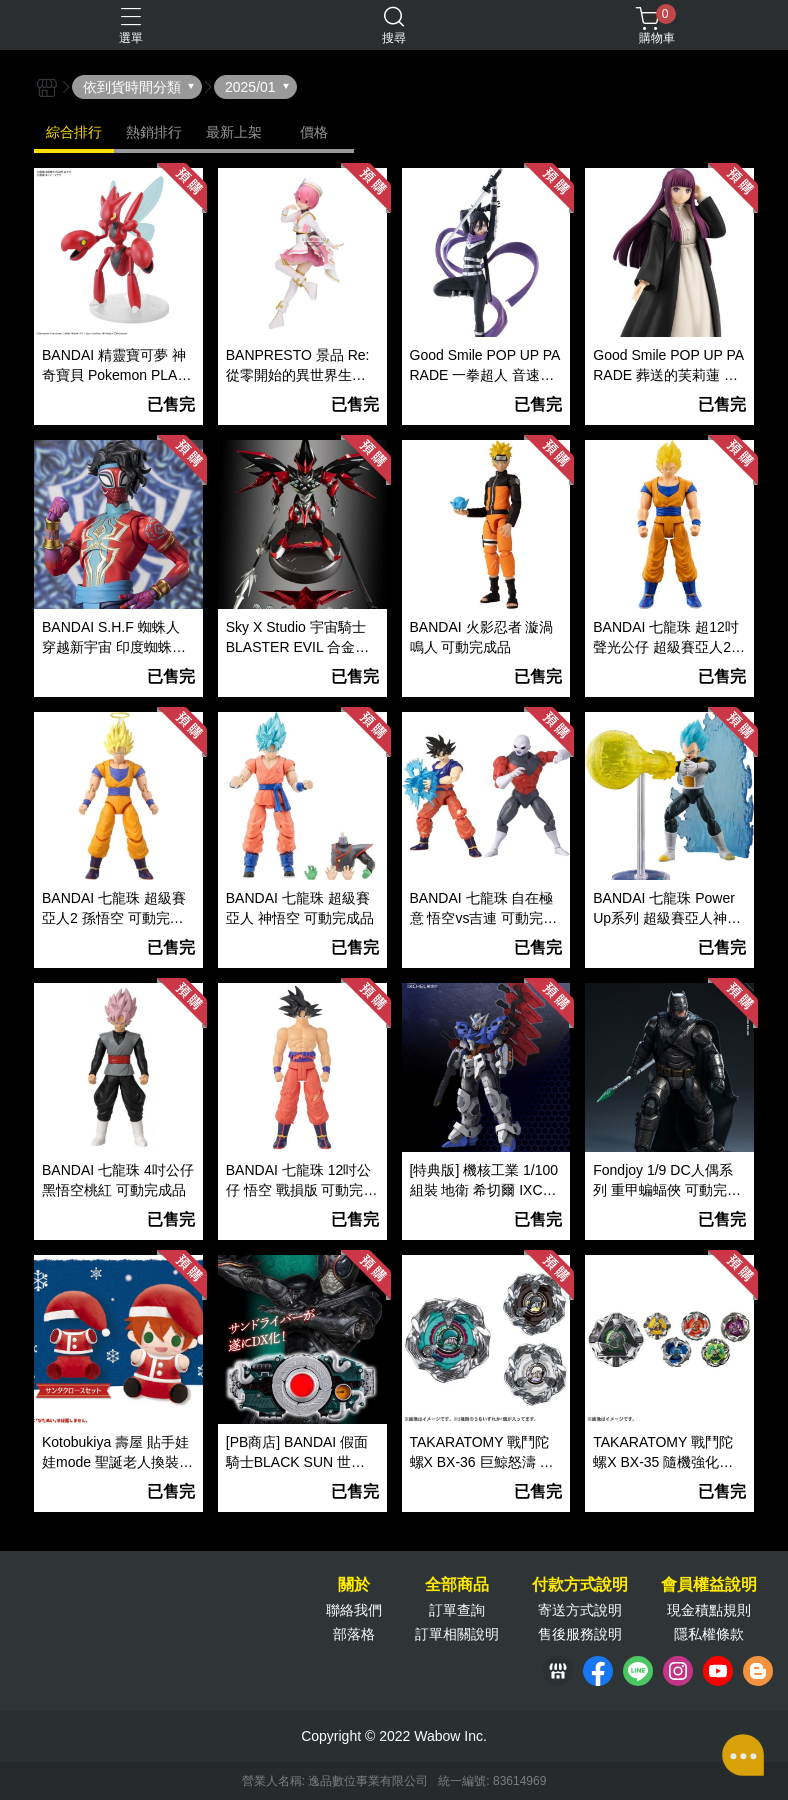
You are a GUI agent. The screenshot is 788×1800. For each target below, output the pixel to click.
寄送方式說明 (580, 1610)
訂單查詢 (457, 1610)
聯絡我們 (354, 1610)
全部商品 (457, 1585)
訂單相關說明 (457, 1634)
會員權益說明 (709, 1585)
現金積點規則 (709, 1610)
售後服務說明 (580, 1634)
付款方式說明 (580, 1585)
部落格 (354, 1634)
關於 (354, 1585)
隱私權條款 (709, 1634)
